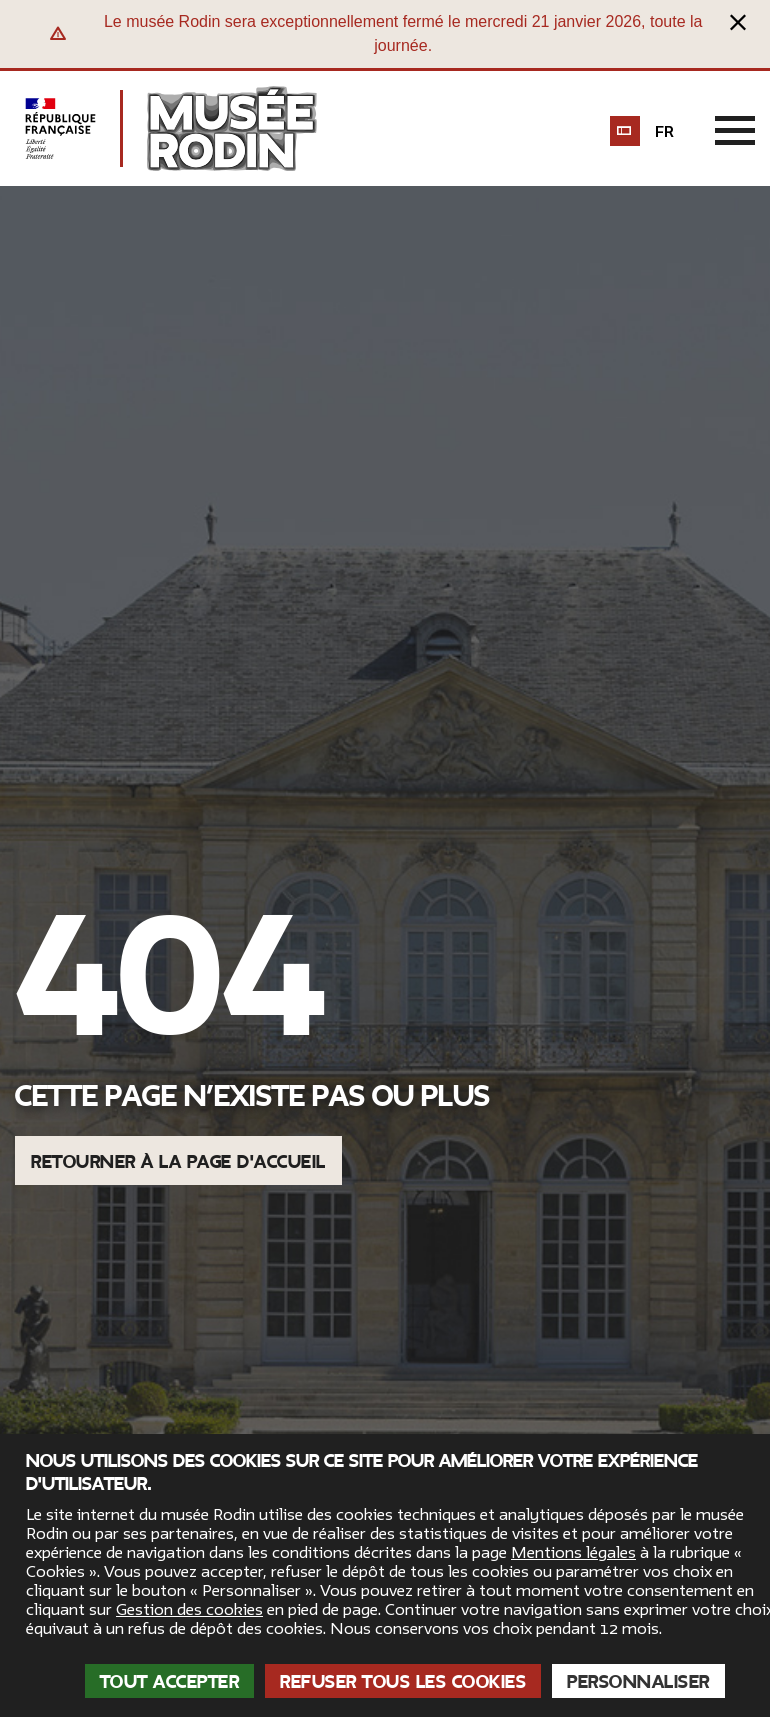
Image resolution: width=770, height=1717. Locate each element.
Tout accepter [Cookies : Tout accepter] (170, 1682)
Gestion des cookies (189, 1610)
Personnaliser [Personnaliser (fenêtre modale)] (638, 1682)
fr (664, 132)
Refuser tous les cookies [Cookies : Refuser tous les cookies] (403, 1682)
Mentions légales (573, 1553)
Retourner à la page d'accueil (178, 1162)
